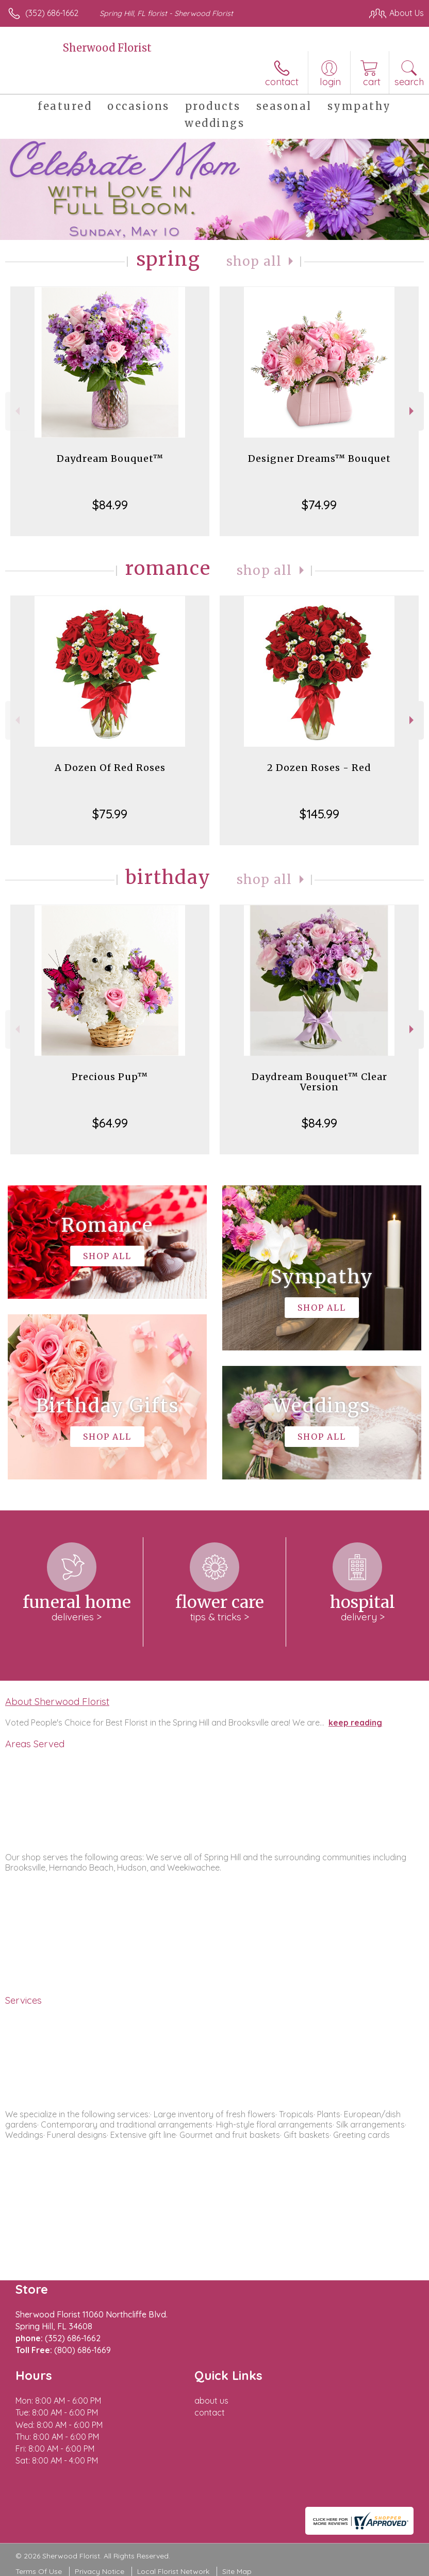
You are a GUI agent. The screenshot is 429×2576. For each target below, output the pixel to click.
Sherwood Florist (107, 47)
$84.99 (110, 504)
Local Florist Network (173, 2571)
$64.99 (110, 1123)
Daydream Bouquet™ (110, 458)
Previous (16, 411)
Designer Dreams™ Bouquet (319, 458)
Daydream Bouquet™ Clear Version (319, 1082)
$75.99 (109, 814)
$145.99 (319, 814)
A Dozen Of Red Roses (110, 768)
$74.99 (319, 504)
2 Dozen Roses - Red (319, 768)
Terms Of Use (38, 2571)
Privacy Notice (99, 2571)
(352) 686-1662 (51, 13)
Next (413, 411)
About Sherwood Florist (57, 1701)
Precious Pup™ (110, 1077)
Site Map (237, 2571)
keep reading (355, 1722)
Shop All (254, 261)
